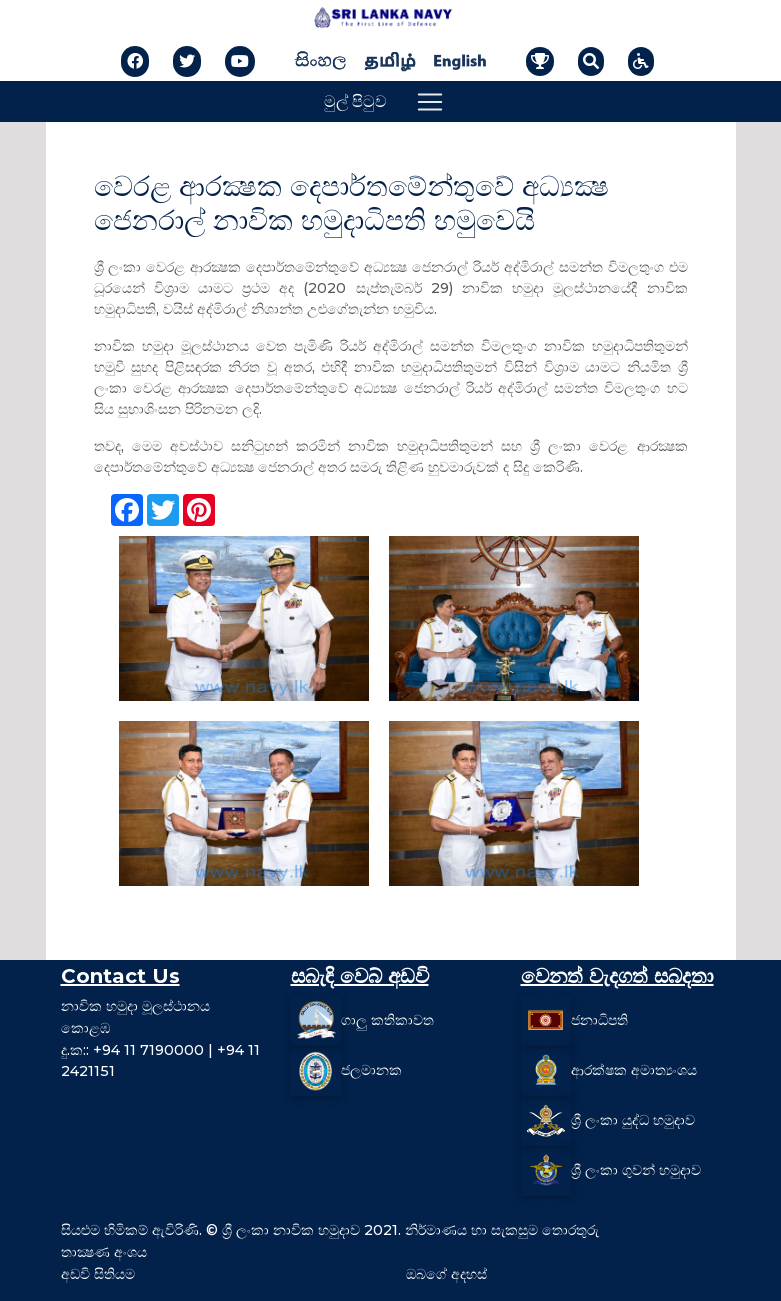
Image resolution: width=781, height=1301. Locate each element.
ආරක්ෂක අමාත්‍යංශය (634, 1070)
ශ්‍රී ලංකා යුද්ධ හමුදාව (633, 1120)
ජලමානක (371, 1070)
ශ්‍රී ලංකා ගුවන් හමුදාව (636, 1170)
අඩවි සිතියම (98, 1274)
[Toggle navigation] (430, 102)
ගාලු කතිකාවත (387, 1020)
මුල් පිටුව (355, 101)
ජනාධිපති (599, 1020)
